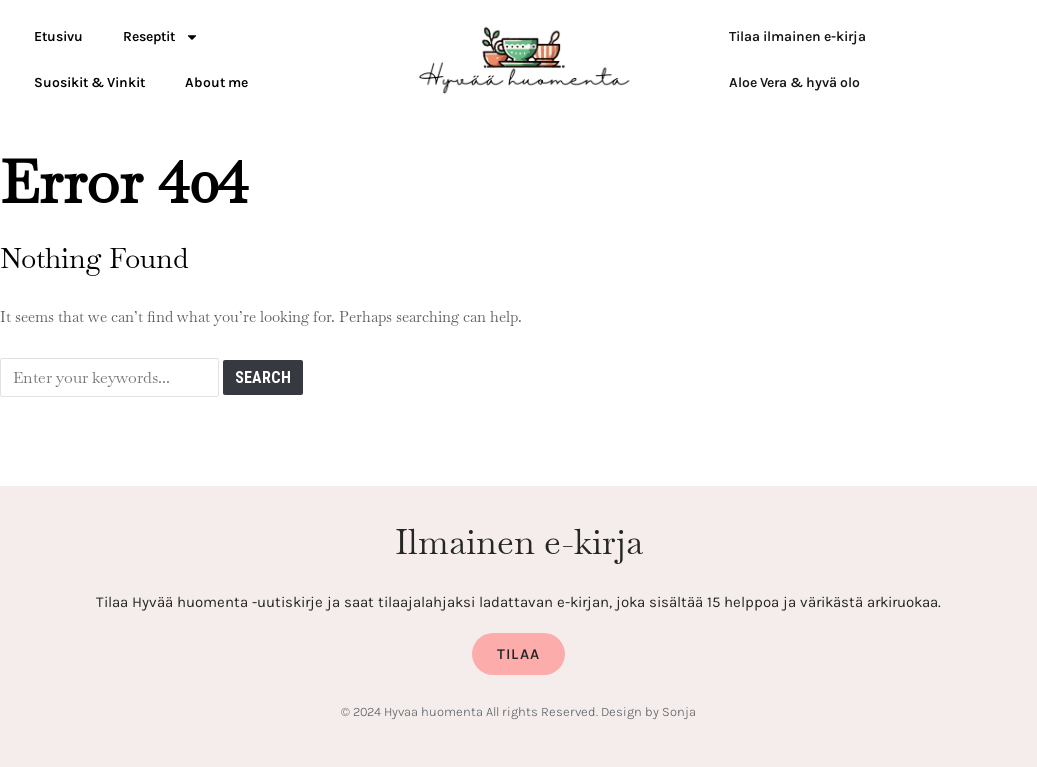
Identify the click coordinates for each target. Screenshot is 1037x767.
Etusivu (58, 36)
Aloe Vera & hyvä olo (794, 82)
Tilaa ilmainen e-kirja (797, 36)
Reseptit (161, 37)
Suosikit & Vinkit (89, 82)
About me (216, 82)
